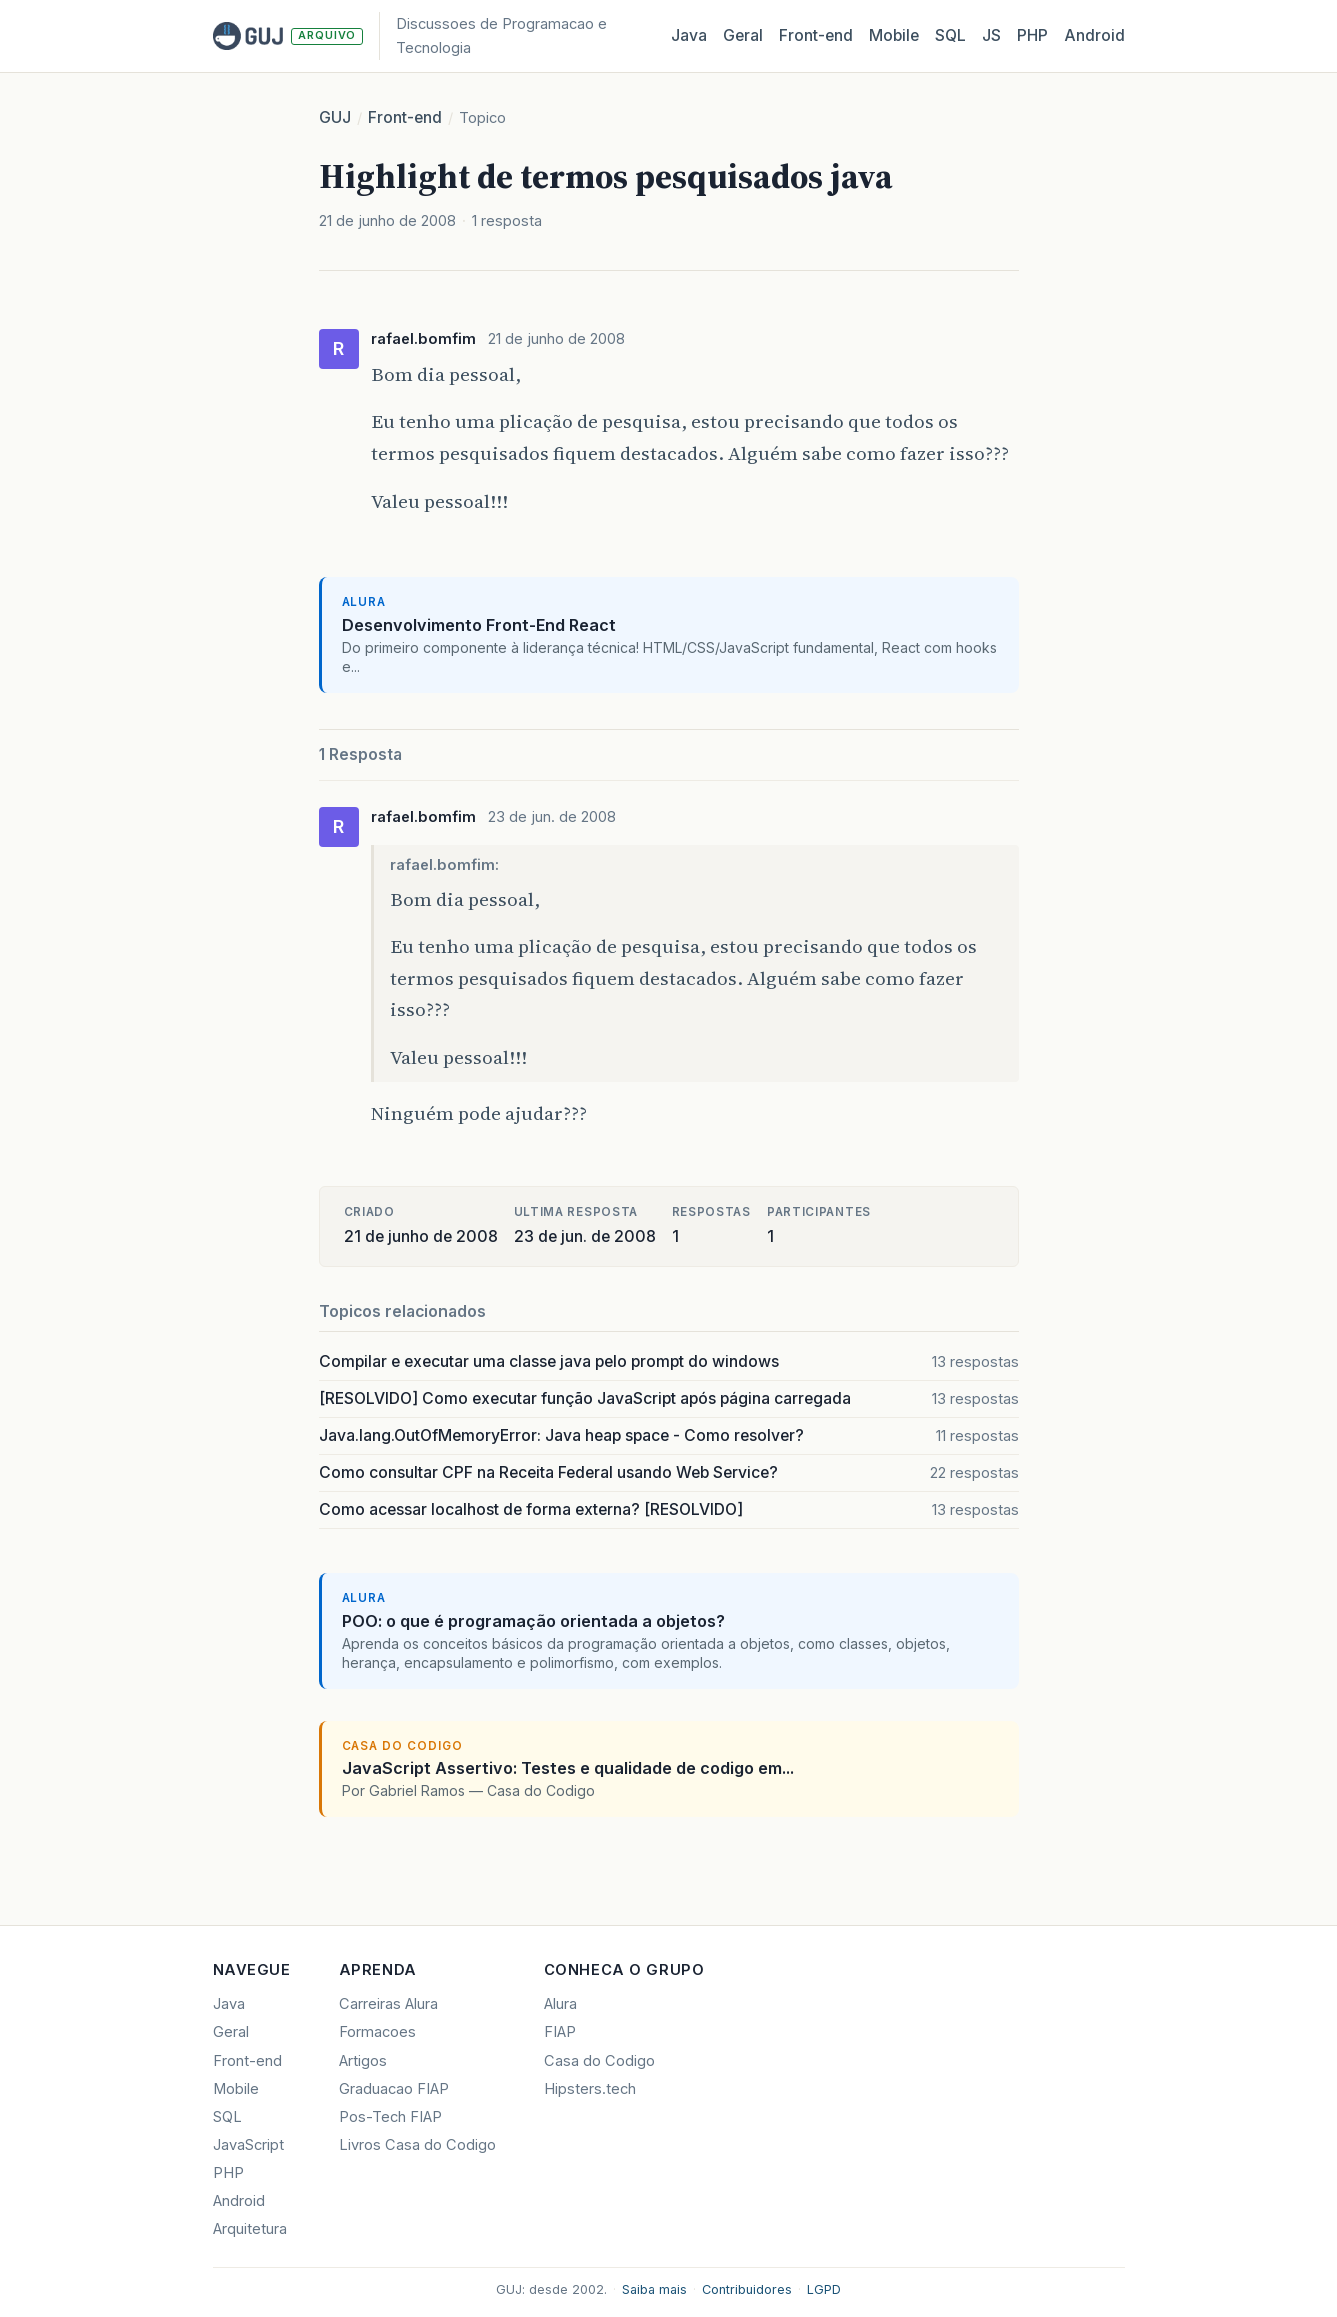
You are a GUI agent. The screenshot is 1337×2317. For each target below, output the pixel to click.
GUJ (335, 117)
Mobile (894, 35)
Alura (560, 2004)
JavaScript (248, 2145)
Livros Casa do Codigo (417, 2145)
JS (991, 35)
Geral (743, 35)
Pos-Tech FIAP (390, 2117)
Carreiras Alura (388, 2004)
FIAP (560, 2032)
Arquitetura (250, 2229)
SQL (950, 35)
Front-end (405, 117)
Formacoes (377, 2032)
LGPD (824, 2289)
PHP (1032, 35)
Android (1094, 35)
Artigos (363, 2061)
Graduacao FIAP (394, 2089)
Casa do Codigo (599, 2061)
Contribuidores (747, 2289)
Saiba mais (654, 2289)
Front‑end (816, 35)
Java (689, 35)
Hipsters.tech (590, 2089)
